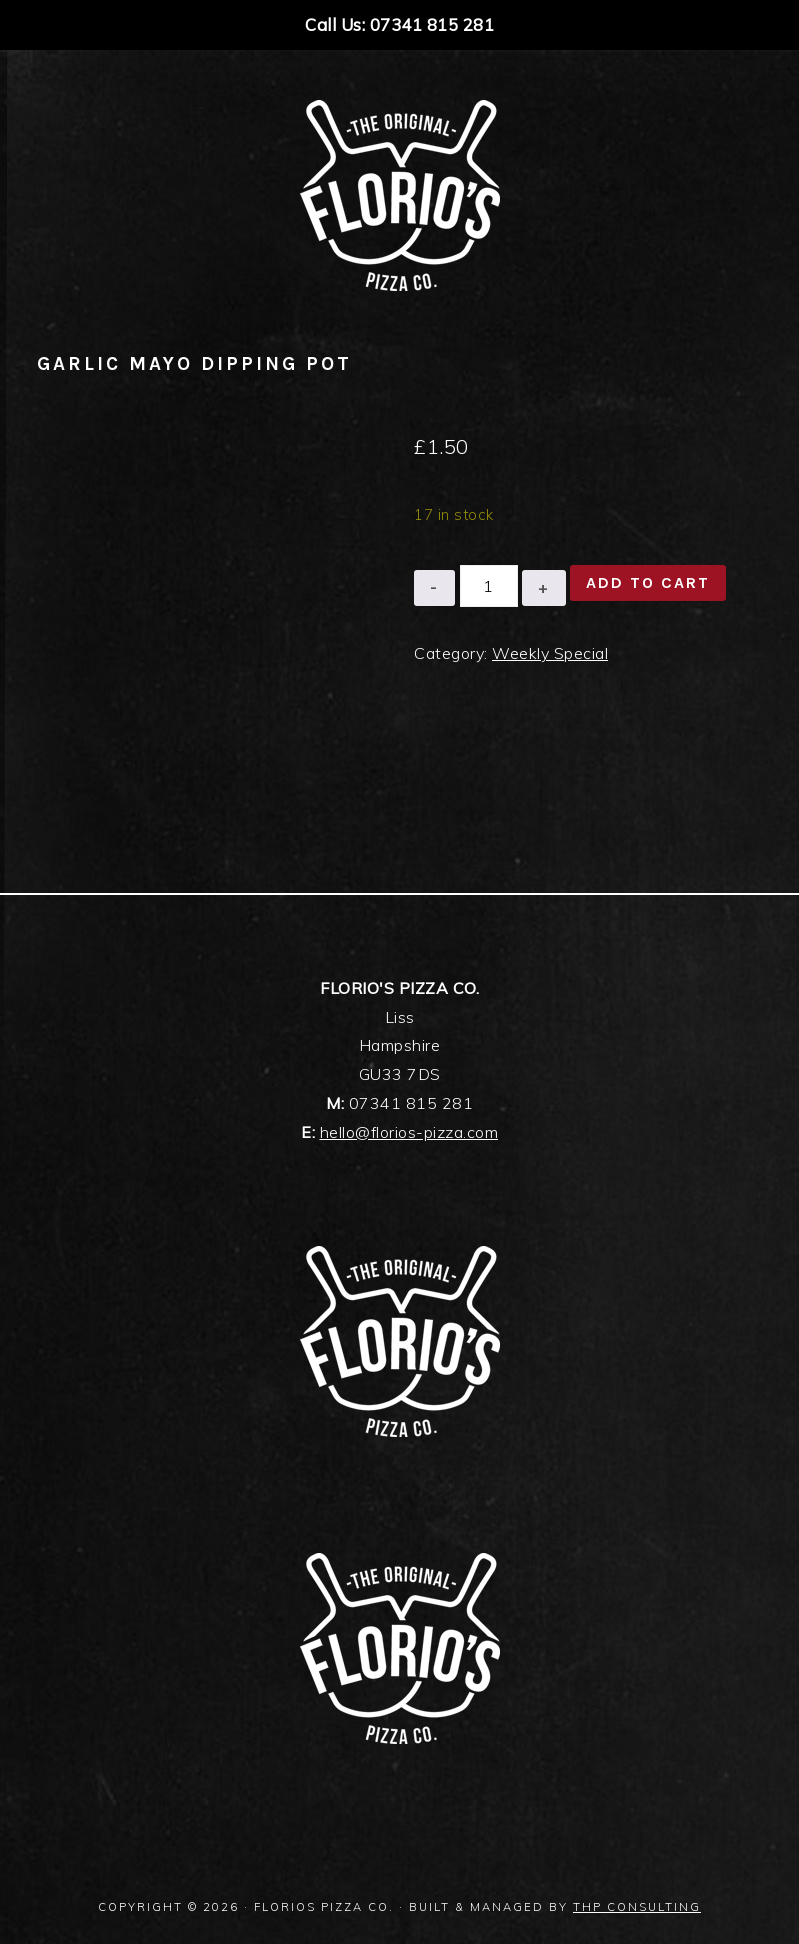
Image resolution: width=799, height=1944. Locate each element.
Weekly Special (550, 653)
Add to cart (648, 582)
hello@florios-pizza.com (409, 1132)
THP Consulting (637, 1907)
